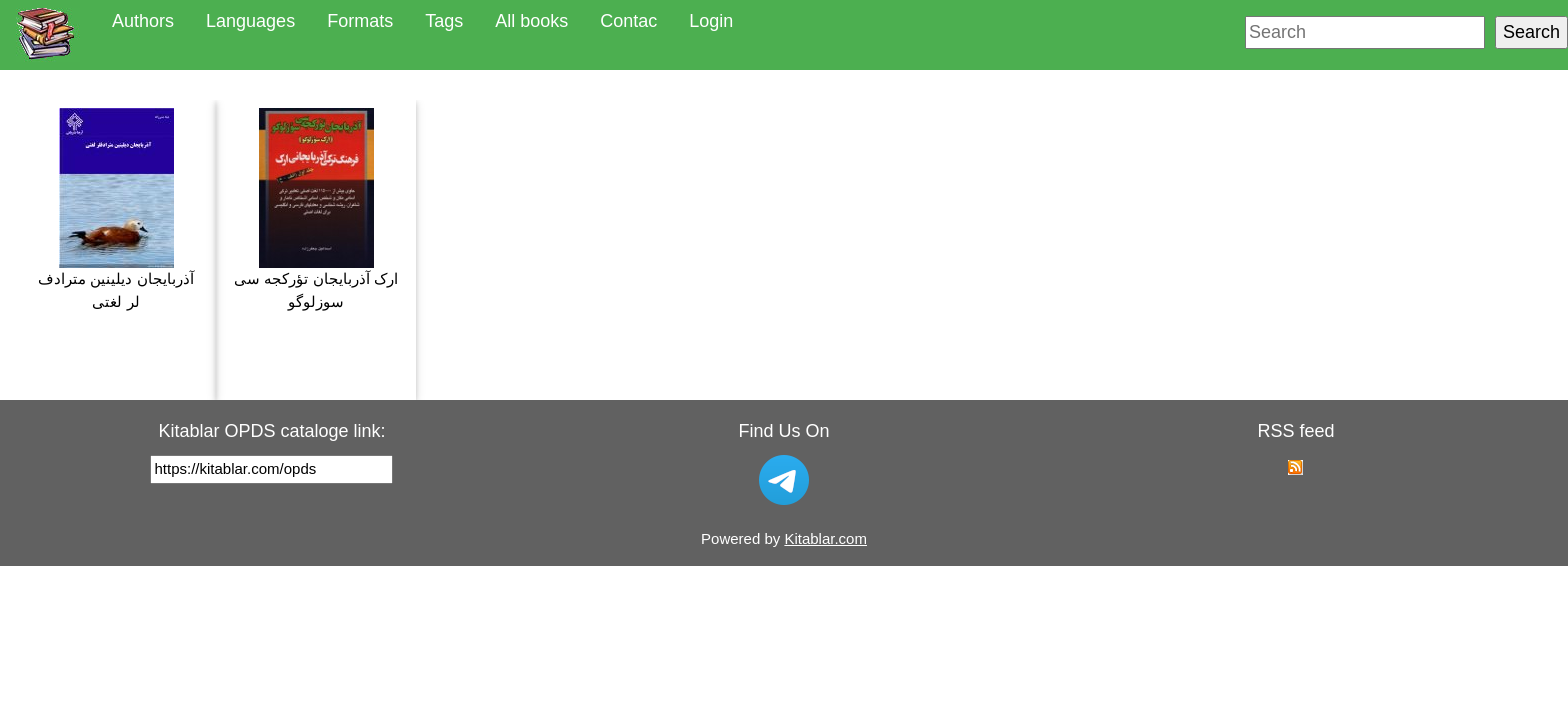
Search (1531, 32)
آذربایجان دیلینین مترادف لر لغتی (115, 209)
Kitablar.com (825, 538)
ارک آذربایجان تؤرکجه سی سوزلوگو (316, 209)
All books (531, 21)
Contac (628, 21)
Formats (360, 21)
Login (711, 21)
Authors (143, 21)
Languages (250, 21)
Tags (444, 21)
